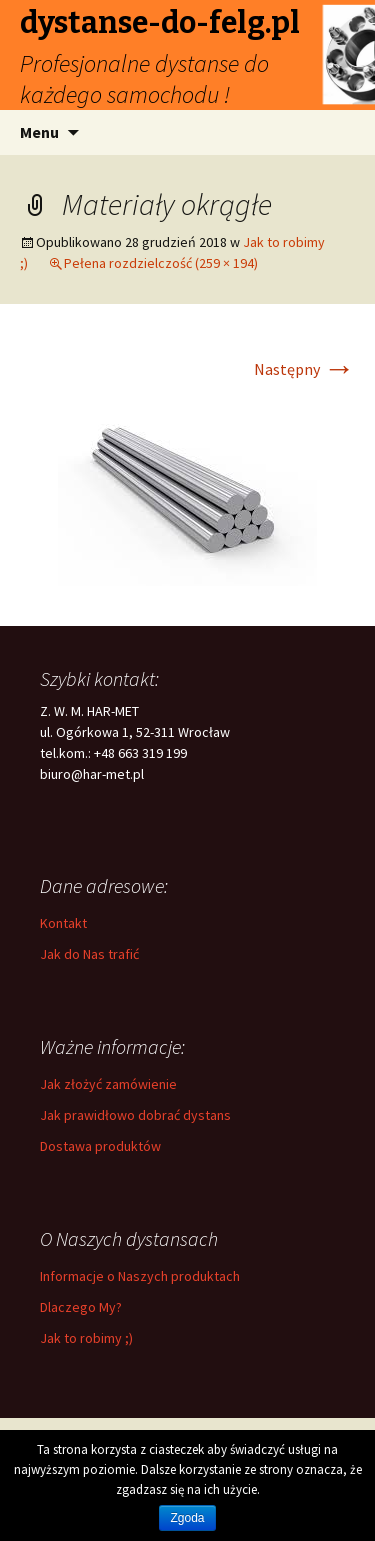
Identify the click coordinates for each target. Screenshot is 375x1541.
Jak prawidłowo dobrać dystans (135, 1115)
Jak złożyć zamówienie (108, 1084)
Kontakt (63, 923)
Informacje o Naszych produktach (140, 1276)
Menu (39, 132)
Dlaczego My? (81, 1307)
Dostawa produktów (100, 1146)
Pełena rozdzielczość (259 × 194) (161, 263)
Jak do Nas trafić (89, 954)
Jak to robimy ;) (86, 1338)
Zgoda (187, 1518)
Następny (304, 369)
